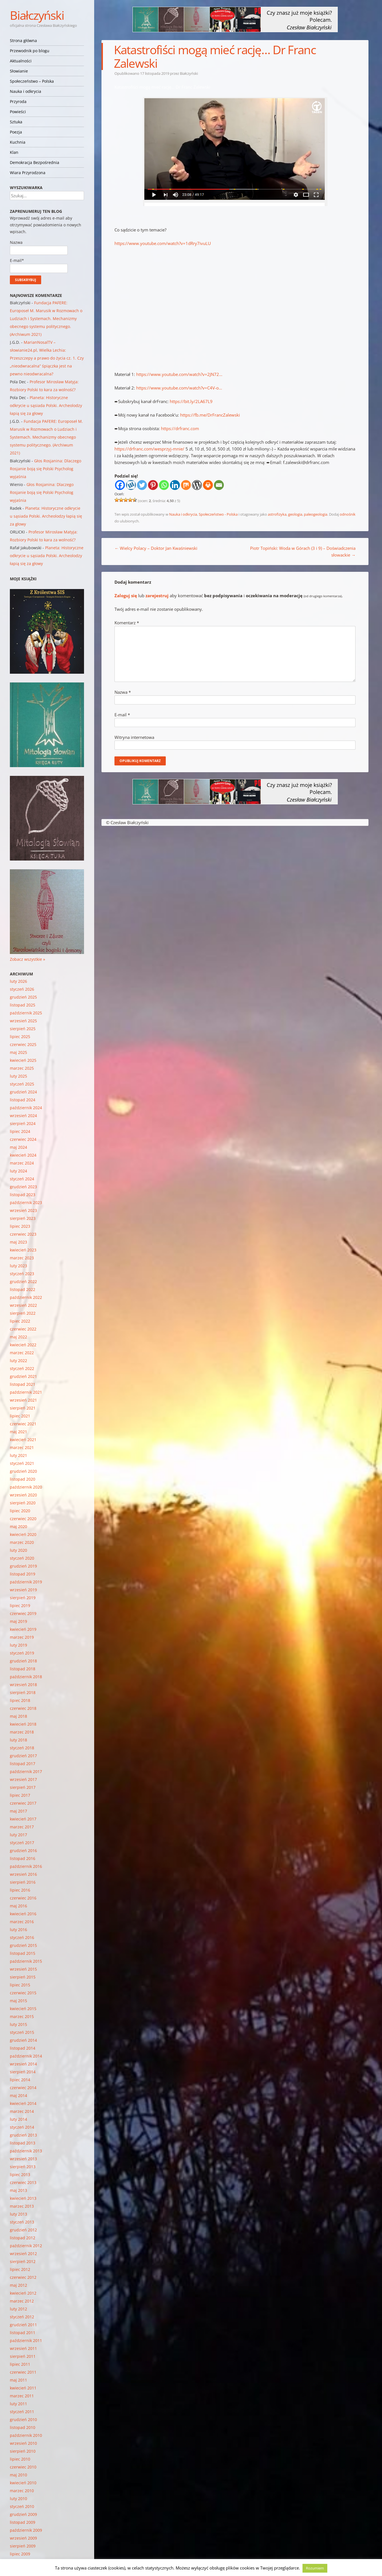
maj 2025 (18, 1052)
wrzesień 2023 (23, 1210)
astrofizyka (277, 514)
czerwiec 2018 (23, 1708)
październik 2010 (26, 2435)
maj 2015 (18, 2000)
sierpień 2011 (23, 2356)
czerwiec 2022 (23, 1329)
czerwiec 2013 (23, 2182)
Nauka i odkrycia (25, 91)
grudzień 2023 (23, 1186)
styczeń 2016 (22, 1937)
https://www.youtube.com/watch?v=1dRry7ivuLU (162, 243)
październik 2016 (26, 1866)
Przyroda (18, 101)
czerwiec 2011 (23, 2372)
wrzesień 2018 (23, 1684)
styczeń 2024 (22, 1178)
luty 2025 (18, 1076)
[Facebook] (120, 485)
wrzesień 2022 (23, 1305)
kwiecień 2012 (23, 2293)
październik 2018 (26, 1676)
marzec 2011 (22, 2395)
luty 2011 (18, 2403)
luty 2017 (18, 1834)
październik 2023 (26, 1202)
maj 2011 (18, 2380)
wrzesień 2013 (23, 2158)
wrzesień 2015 (23, 1969)
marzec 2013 (22, 2206)
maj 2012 (18, 2285)
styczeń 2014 (22, 2127)
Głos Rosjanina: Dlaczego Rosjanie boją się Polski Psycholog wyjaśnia (45, 468)
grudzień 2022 (23, 1281)
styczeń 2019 (22, 1653)
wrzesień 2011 (23, 2348)
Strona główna (23, 40)
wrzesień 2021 (23, 1400)
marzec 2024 (22, 1163)
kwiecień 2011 (23, 2388)
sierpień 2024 (23, 1123)
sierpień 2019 (23, 1597)
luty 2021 (18, 1455)
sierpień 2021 (23, 1408)
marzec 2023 (22, 1257)
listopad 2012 (22, 2237)
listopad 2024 (22, 1099)
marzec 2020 (22, 1542)
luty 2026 (18, 981)
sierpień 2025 (23, 1028)
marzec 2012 (22, 2301)
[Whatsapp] (164, 485)
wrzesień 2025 (23, 1020)
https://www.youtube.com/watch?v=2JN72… (179, 374)
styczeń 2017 (22, 1842)
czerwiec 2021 (23, 1423)
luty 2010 (18, 2498)
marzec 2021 (22, 1447)
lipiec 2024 (20, 1131)
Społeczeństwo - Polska (218, 514)
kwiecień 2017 (23, 1819)
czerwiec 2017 (23, 1803)
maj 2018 (18, 1716)
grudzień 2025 (23, 997)
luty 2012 (18, 2309)
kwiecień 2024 (23, 1155)
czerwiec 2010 (23, 2467)
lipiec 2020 (20, 1510)
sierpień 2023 (23, 1218)
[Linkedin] (175, 485)
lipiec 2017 (20, 1795)
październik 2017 (26, 1771)
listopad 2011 (22, 2332)
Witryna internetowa (134, 737)
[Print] (208, 485)
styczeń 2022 (22, 1368)
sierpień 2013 (23, 2166)
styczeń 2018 (22, 1747)
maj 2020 (18, 1526)
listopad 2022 (22, 1289)
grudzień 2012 (23, 2230)
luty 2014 (18, 2119)
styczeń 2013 (22, 2222)
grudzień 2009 (23, 2514)
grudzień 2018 (23, 1661)
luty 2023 (18, 1265)
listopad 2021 (22, 1384)
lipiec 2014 (20, 2079)
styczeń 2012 (22, 2316)
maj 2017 (18, 1811)
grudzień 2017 (23, 1755)
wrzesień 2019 (23, 1589)
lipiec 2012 (20, 2269)
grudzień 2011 (23, 2324)
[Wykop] (131, 485)
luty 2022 (18, 1360)
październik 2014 (26, 2056)
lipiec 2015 (20, 1985)
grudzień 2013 (23, 2135)
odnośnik (347, 514)
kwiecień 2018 (23, 1724)
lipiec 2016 (20, 1890)
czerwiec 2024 (23, 1139)
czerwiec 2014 (23, 2087)
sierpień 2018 (23, 1692)
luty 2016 (18, 1929)
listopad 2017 (22, 1763)
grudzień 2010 (23, 2419)
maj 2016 (18, 1906)
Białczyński (37, 15)
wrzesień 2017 (23, 1779)
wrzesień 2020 (23, 1495)
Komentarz (126, 622)
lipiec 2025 (20, 1036)
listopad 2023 (22, 1194)
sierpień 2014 (23, 2071)
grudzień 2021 (23, 1376)
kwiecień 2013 (23, 2198)
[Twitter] (142, 485)
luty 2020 (18, 1550)
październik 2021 (26, 1392)
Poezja (16, 132)
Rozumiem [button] (315, 2568)
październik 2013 (26, 2150)
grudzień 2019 (23, 1566)
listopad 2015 (22, 1953)
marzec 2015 (22, 2016)
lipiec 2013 (20, 2174)
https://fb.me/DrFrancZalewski (210, 415)
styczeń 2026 (22, 989)
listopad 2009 (22, 2522)
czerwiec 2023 (23, 1234)
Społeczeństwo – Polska (32, 81)
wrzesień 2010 (23, 2443)
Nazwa (122, 692)
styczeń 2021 (22, 1463)
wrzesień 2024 (23, 1115)
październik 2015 (26, 1961)
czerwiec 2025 (23, 1044)
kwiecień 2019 (23, 1629)
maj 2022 (18, 1337)
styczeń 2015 (22, 2032)
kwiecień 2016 (23, 1913)
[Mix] (186, 485)
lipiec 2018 (20, 1700)
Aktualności (21, 61)
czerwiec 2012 (23, 2277)
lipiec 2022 (20, 1321)
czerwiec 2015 (23, 1992)
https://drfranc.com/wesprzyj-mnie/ (149, 449)
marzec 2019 (22, 1637)
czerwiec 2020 (23, 1518)
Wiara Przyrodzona (27, 172)
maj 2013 (18, 2190)
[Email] (219, 485)
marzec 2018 (22, 1732)
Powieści (18, 111)
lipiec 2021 (20, 1416)
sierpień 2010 (23, 2451)
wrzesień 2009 (23, 2538)
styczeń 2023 (22, 1273)
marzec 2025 (22, 1068)
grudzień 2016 (23, 1850)
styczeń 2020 (22, 1558)
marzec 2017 (22, 1826)
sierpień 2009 (23, 2546)
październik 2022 (26, 1297)
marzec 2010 (22, 2490)
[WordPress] (197, 485)
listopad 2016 (22, 1858)
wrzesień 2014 (23, 2064)
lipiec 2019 (20, 1605)
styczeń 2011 (22, 2411)
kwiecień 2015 (23, 2008)
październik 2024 (26, 1107)
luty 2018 (18, 1740)
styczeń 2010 (22, 2506)
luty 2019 (18, 1645)
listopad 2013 (22, 2143)
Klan (14, 152)
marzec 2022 (22, 1352)
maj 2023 (18, 1242)
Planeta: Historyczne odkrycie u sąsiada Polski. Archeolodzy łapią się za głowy (46, 405)
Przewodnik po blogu (29, 50)
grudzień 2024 (23, 1092)
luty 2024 (18, 1171)
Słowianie (19, 71)
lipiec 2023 (20, 1226)
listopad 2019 (22, 1574)
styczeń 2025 (22, 1084)
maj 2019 (18, 1621)
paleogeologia (315, 514)
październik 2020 (26, 1487)
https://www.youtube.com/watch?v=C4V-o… (179, 388)
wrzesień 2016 (23, 1874)
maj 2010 (18, 2474)
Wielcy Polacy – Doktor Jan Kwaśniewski (155, 548)
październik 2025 (26, 1012)
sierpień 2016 (23, 1882)
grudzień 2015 (23, 1945)
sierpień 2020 (23, 1502)
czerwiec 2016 (23, 1898)
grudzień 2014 (23, 2040)
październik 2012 (26, 2245)
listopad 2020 (22, 1479)
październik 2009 (26, 2530)
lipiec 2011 (20, 2364)
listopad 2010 (22, 2427)
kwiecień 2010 (23, 2482)
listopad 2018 (22, 1668)
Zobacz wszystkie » (27, 959)
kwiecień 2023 (23, 1250)
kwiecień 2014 (23, 2103)
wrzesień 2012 (23, 2253)
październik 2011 (26, 2340)
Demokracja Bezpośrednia (34, 162)
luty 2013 (18, 2214)
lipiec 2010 (20, 2459)
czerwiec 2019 (23, 1613)
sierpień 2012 (23, 2261)
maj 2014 (18, 2095)
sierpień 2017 (23, 1787)
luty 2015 (18, 2024)
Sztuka (16, 121)
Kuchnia (17, 142)
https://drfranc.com (180, 428)
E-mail (122, 714)
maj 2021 (18, 1431)
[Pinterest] (153, 485)
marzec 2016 (22, 1921)
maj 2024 (18, 1147)
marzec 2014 (22, 2111)
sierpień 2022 (23, 1313)
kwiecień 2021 (23, 1439)
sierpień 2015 (23, 1977)
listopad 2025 (22, 1005)
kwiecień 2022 (23, 1344)
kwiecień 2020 (23, 1534)
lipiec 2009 (20, 2554)
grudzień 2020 (23, 1471)
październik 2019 (26, 1581)
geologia (295, 514)
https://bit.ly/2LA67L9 (191, 401)
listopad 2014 (22, 2048)
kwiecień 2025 (23, 1060)
